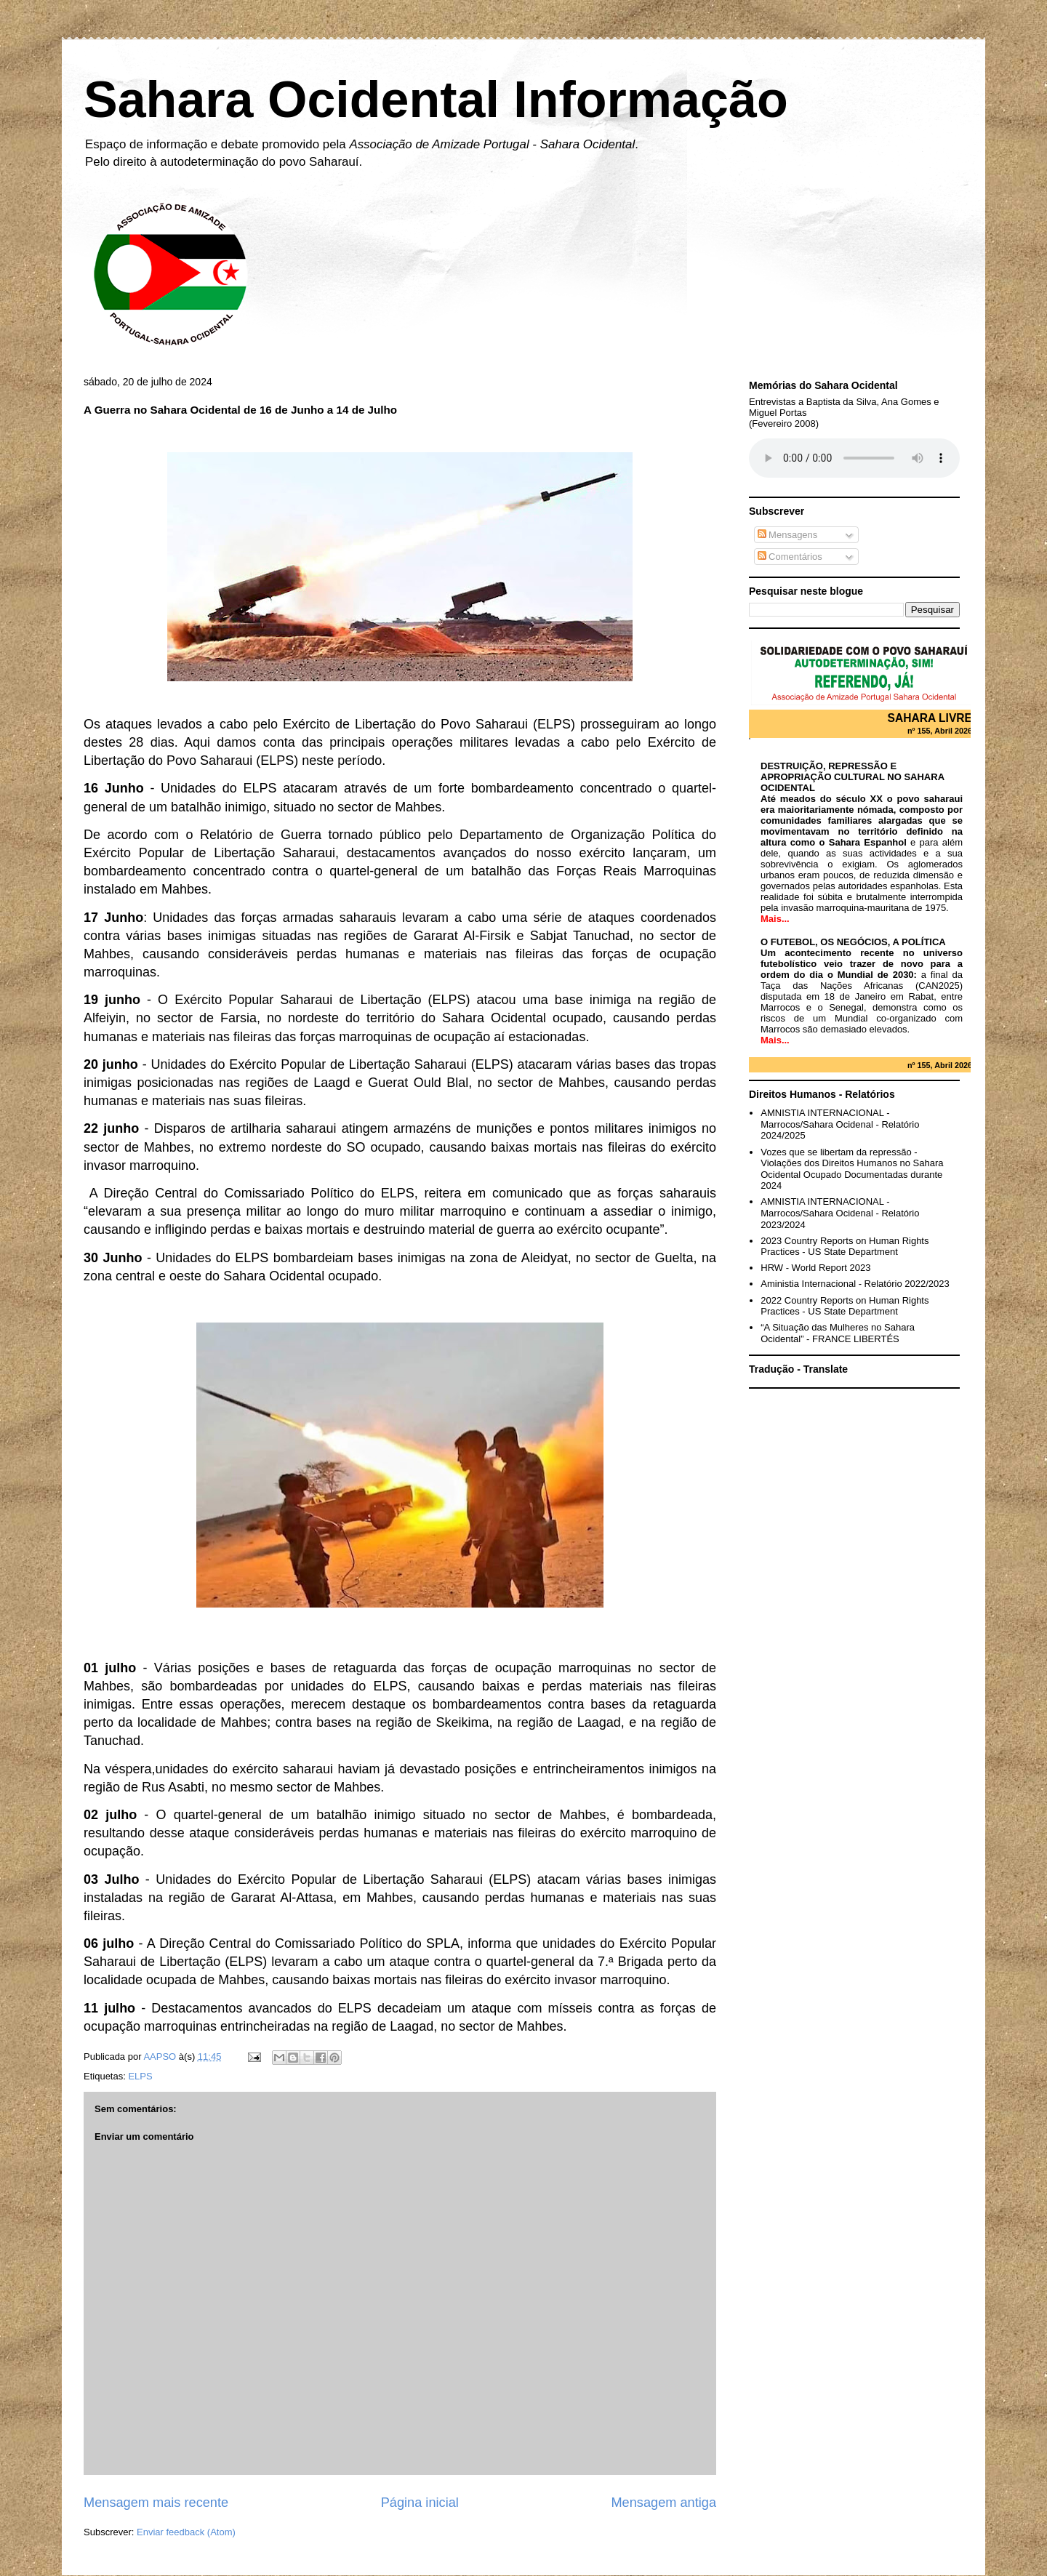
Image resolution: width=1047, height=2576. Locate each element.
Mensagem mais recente (156, 2502)
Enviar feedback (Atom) (186, 2532)
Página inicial (420, 2502)
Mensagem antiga (663, 2502)
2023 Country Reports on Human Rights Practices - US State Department (844, 1246)
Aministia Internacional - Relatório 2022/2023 (855, 1283)
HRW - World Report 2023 (815, 1267)
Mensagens (788, 534)
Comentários (790, 556)
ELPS (140, 2076)
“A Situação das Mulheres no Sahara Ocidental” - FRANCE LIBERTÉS (838, 1333)
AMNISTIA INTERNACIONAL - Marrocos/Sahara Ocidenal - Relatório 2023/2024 (840, 1212)
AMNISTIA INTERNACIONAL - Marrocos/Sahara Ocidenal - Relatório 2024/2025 (840, 1124)
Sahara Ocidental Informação (436, 99)
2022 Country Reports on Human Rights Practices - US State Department (844, 1306)
